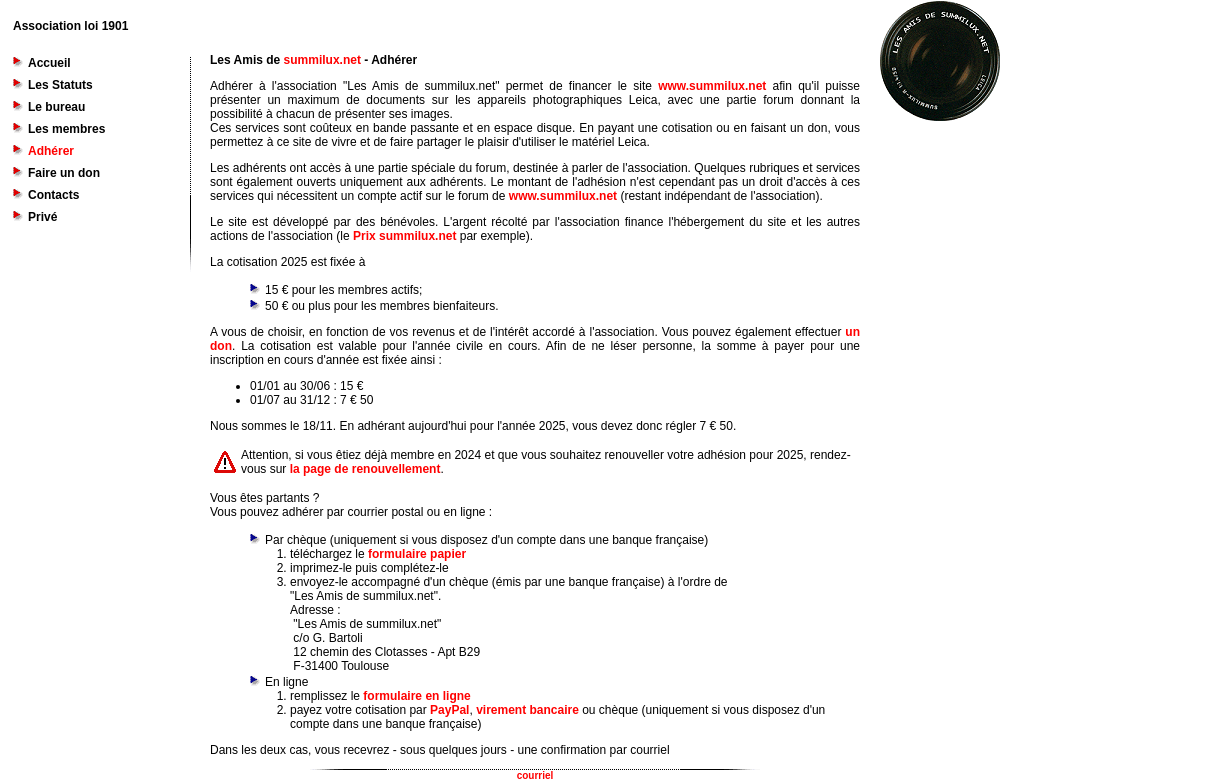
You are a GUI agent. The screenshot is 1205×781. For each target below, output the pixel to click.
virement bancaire (527, 710)
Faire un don (64, 173)
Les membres (66, 129)
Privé (42, 217)
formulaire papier (417, 554)
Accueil (49, 63)
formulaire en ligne (416, 696)
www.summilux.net (712, 86)
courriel (535, 775)
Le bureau (56, 107)
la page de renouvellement (365, 469)
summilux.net (322, 60)
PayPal (449, 710)
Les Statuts (60, 85)
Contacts (53, 195)
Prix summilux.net (404, 236)
